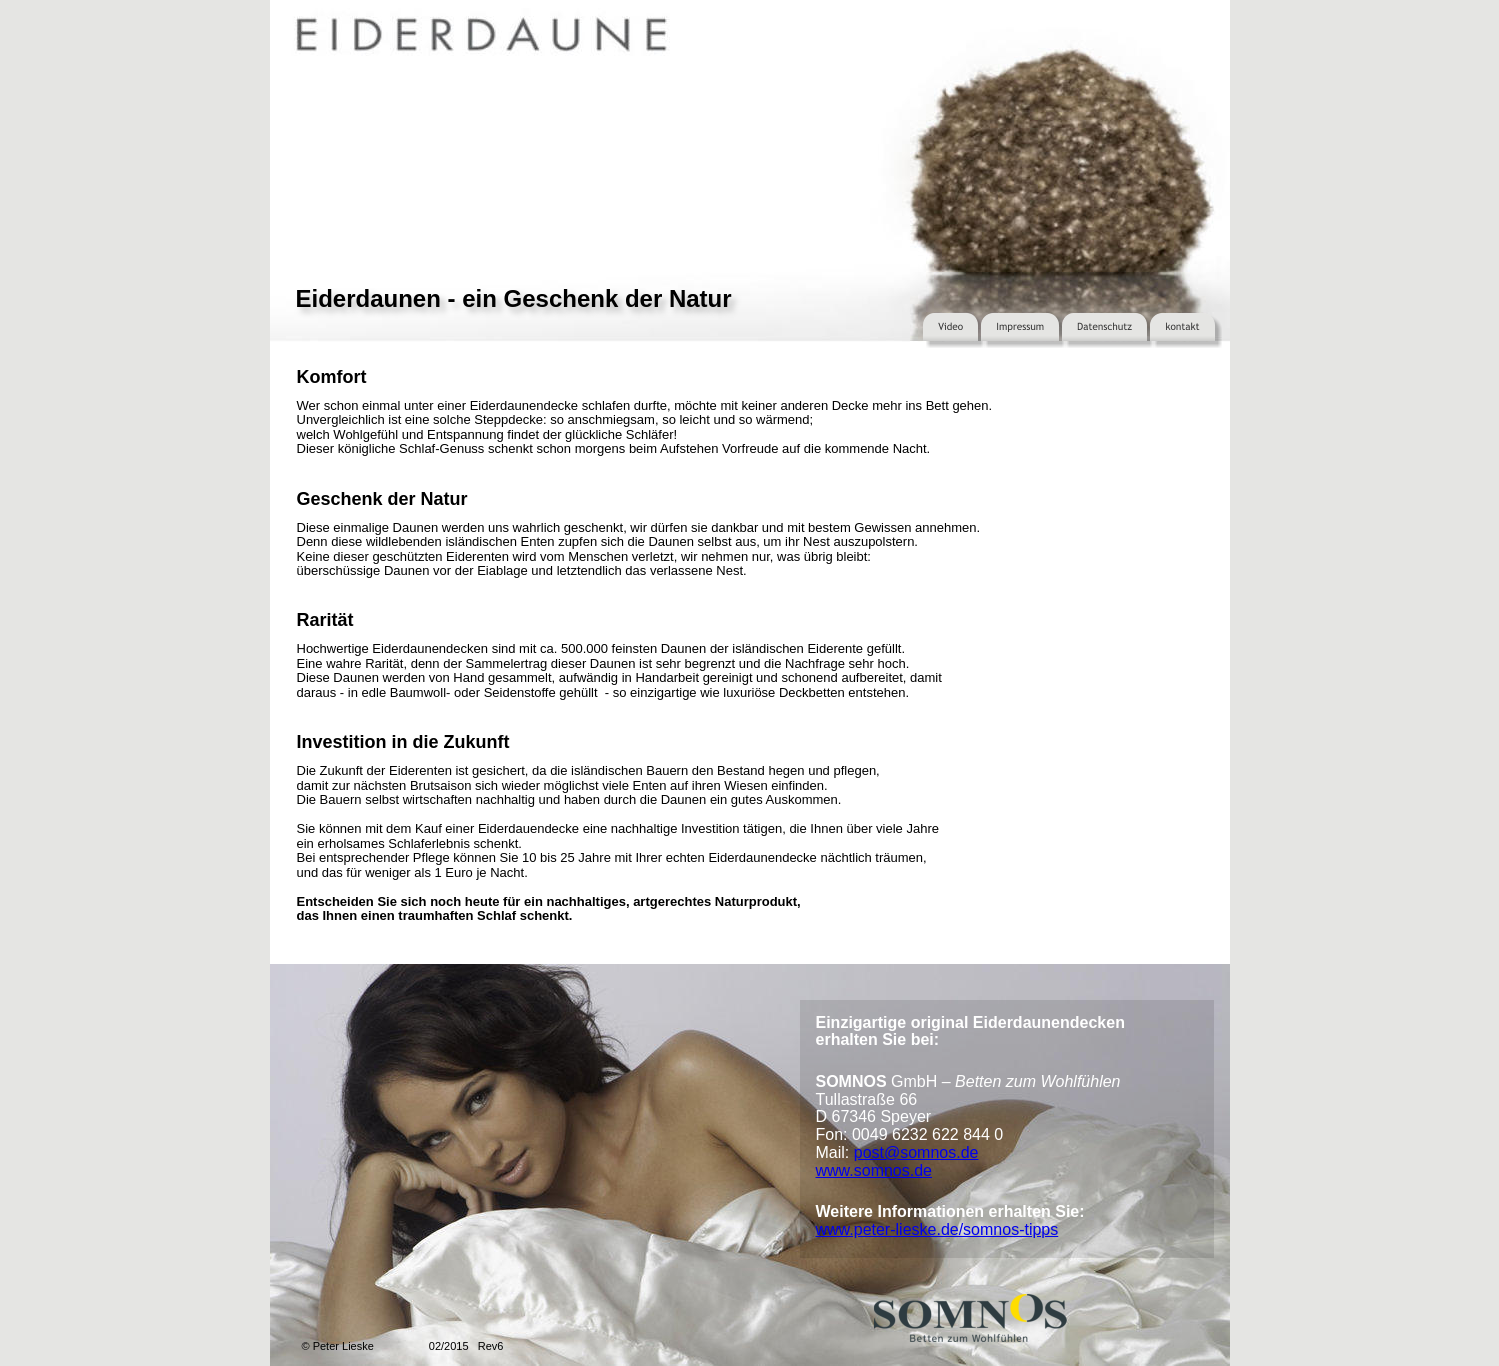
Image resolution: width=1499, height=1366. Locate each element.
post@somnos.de (916, 1152)
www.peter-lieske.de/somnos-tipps (937, 1229)
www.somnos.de (874, 1170)
